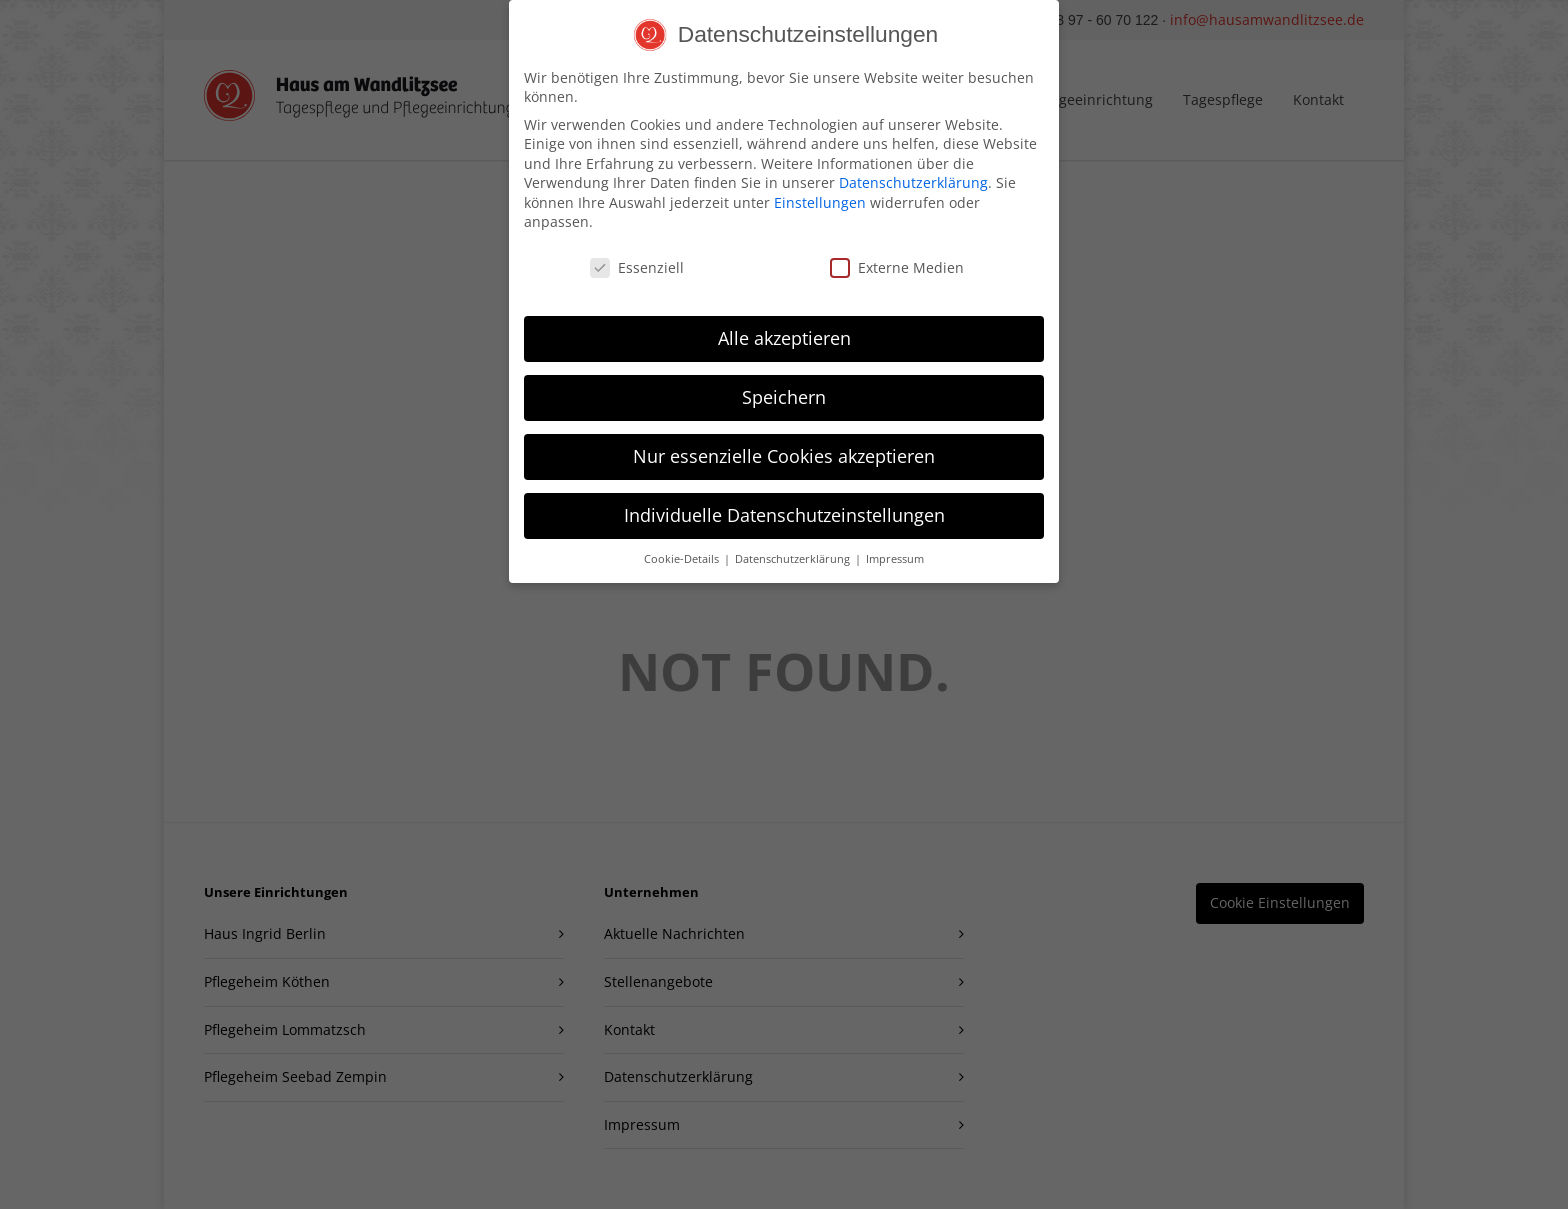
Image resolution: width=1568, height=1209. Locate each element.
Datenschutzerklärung (913, 175)
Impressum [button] (895, 551)
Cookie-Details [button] (683, 551)
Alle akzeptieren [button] (784, 330)
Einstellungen (820, 194)
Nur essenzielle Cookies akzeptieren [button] (784, 448)
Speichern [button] (784, 389)
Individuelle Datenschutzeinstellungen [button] (784, 507)
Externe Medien (897, 260)
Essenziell (637, 260)
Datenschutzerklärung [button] (794, 551)
